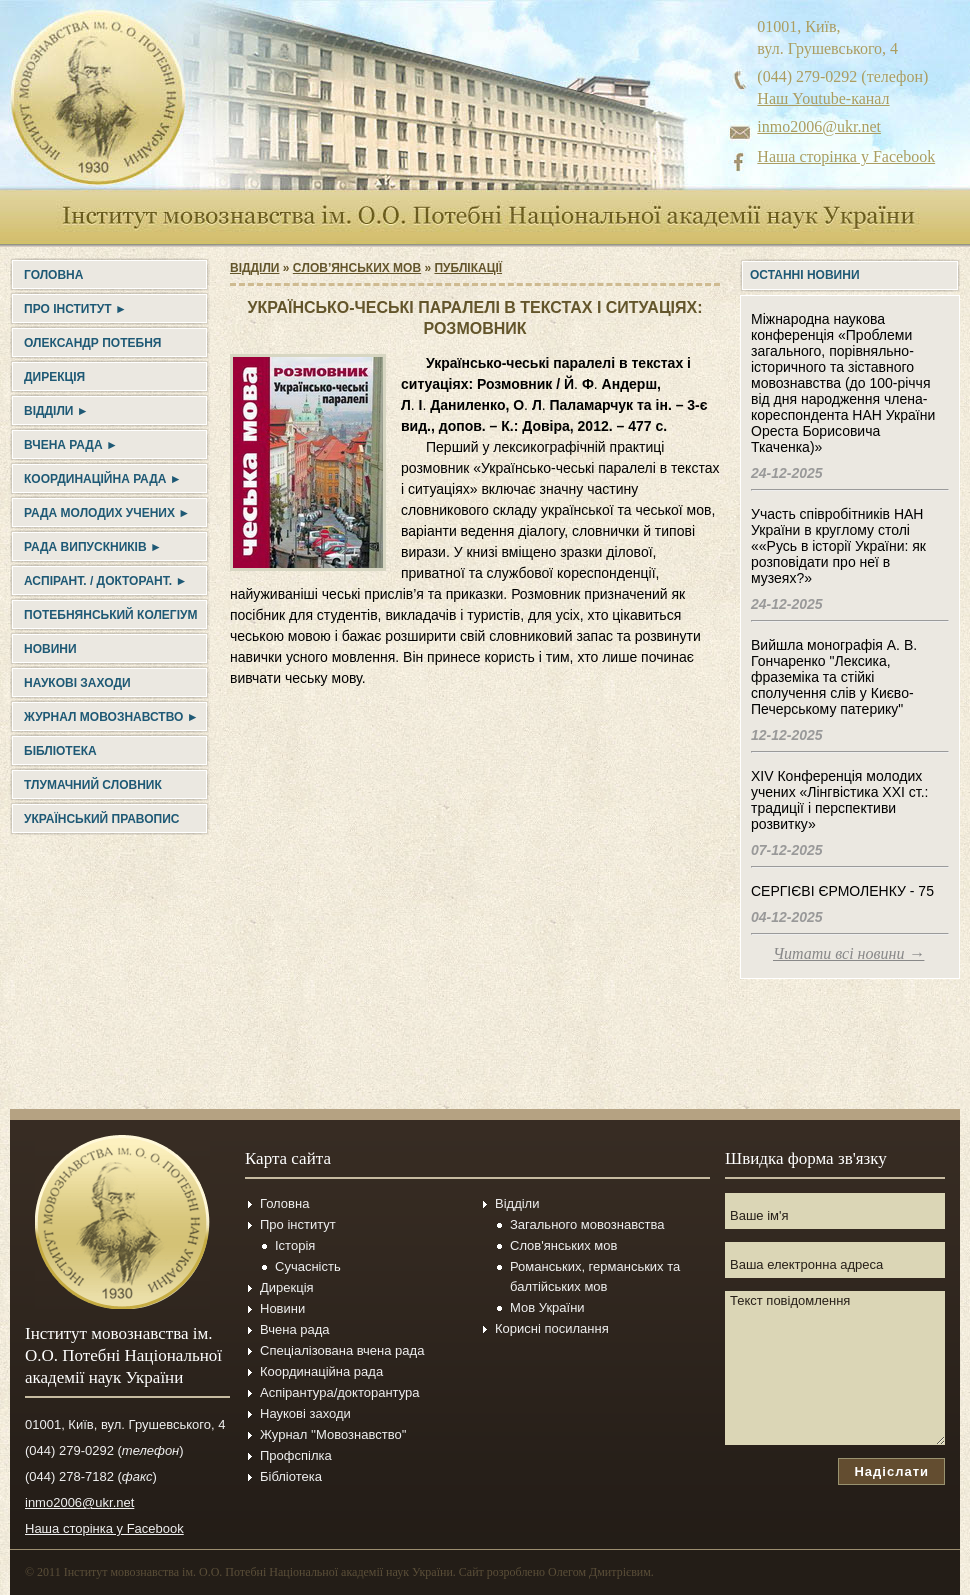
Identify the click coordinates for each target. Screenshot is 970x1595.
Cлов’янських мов (357, 268)
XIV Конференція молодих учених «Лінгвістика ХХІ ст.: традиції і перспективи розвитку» (839, 800)
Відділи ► (56, 411)
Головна (53, 275)
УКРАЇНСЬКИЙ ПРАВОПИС (101, 819)
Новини (50, 649)
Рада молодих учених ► (107, 513)
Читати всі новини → (848, 953)
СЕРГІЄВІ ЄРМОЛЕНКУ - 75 (842, 891)
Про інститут (298, 1224)
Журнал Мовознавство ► (111, 717)
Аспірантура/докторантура (340, 1392)
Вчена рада (295, 1329)
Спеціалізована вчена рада (342, 1350)
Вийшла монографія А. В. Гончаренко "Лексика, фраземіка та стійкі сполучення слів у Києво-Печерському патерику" (834, 677)
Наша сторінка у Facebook (846, 156)
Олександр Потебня (92, 343)
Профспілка (296, 1455)
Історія (295, 1245)
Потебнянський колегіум (110, 615)
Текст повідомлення (835, 1368)
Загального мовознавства (587, 1224)
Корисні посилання (552, 1328)
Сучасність (308, 1266)
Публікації (468, 268)
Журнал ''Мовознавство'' (333, 1434)
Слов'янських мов (563, 1245)
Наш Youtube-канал (823, 98)
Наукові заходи (77, 683)
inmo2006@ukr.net (819, 126)
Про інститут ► (75, 309)
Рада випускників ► (93, 547)
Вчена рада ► (71, 445)
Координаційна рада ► (103, 479)
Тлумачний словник (93, 785)
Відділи (254, 268)
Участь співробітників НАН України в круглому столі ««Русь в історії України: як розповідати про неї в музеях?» (838, 546)
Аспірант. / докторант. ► (105, 581)
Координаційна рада (321, 1371)
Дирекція (54, 377)
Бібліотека (60, 751)
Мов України (547, 1307)
